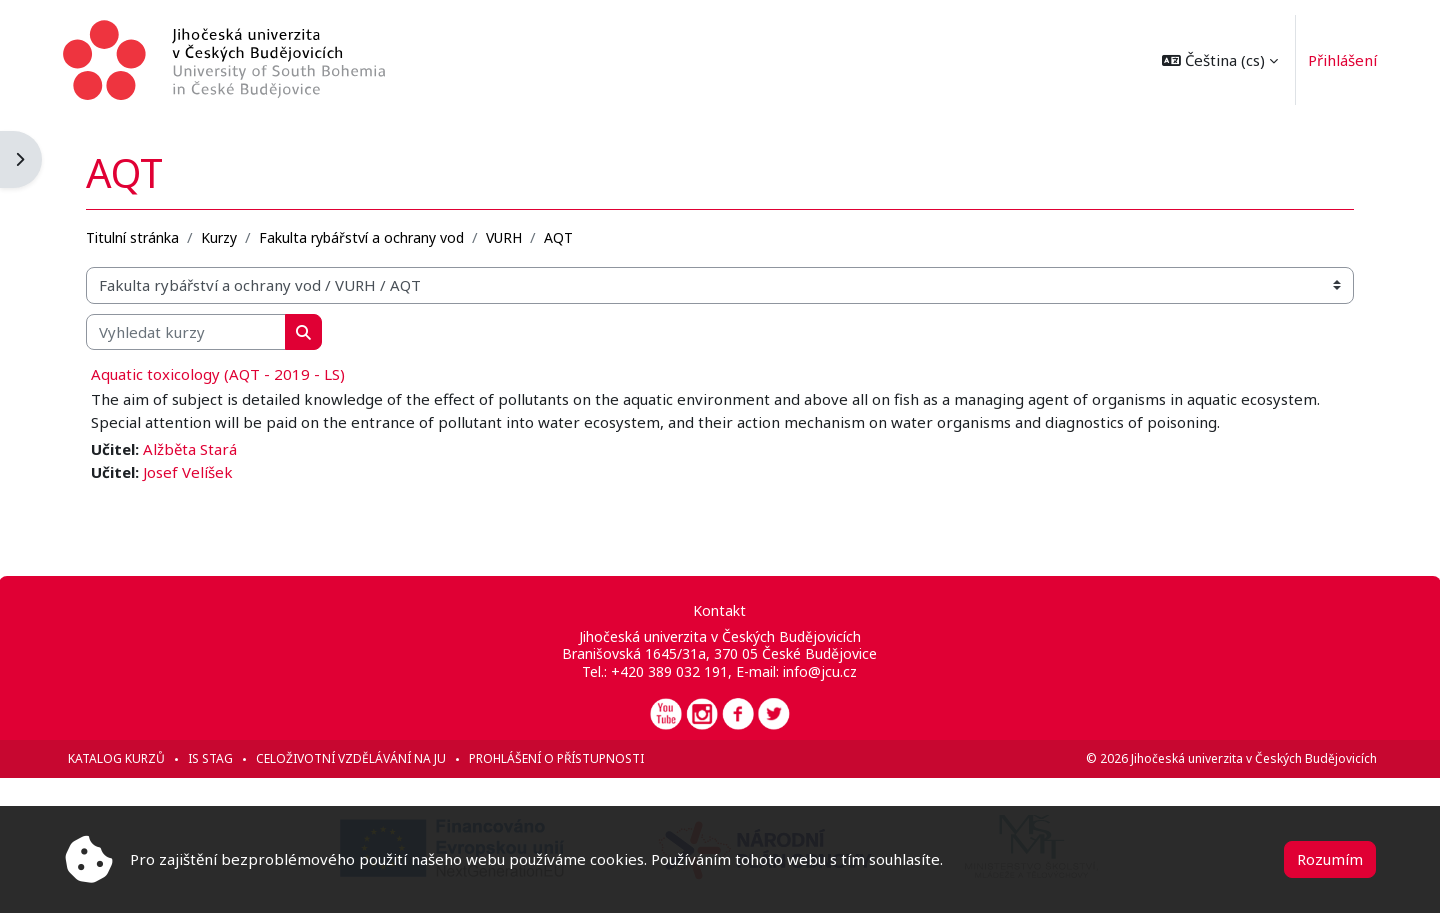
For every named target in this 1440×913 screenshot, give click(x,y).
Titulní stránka (133, 236)
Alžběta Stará (191, 449)
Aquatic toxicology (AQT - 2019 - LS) (219, 374)
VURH (505, 236)
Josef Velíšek (189, 471)
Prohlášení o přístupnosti (557, 758)
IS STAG (211, 758)
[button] (1219, 60)
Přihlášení (1341, 60)
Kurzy (220, 236)
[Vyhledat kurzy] (187, 331)
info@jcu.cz (820, 671)
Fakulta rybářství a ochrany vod (362, 236)
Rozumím (1330, 859)
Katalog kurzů (117, 758)
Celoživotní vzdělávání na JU (352, 758)
